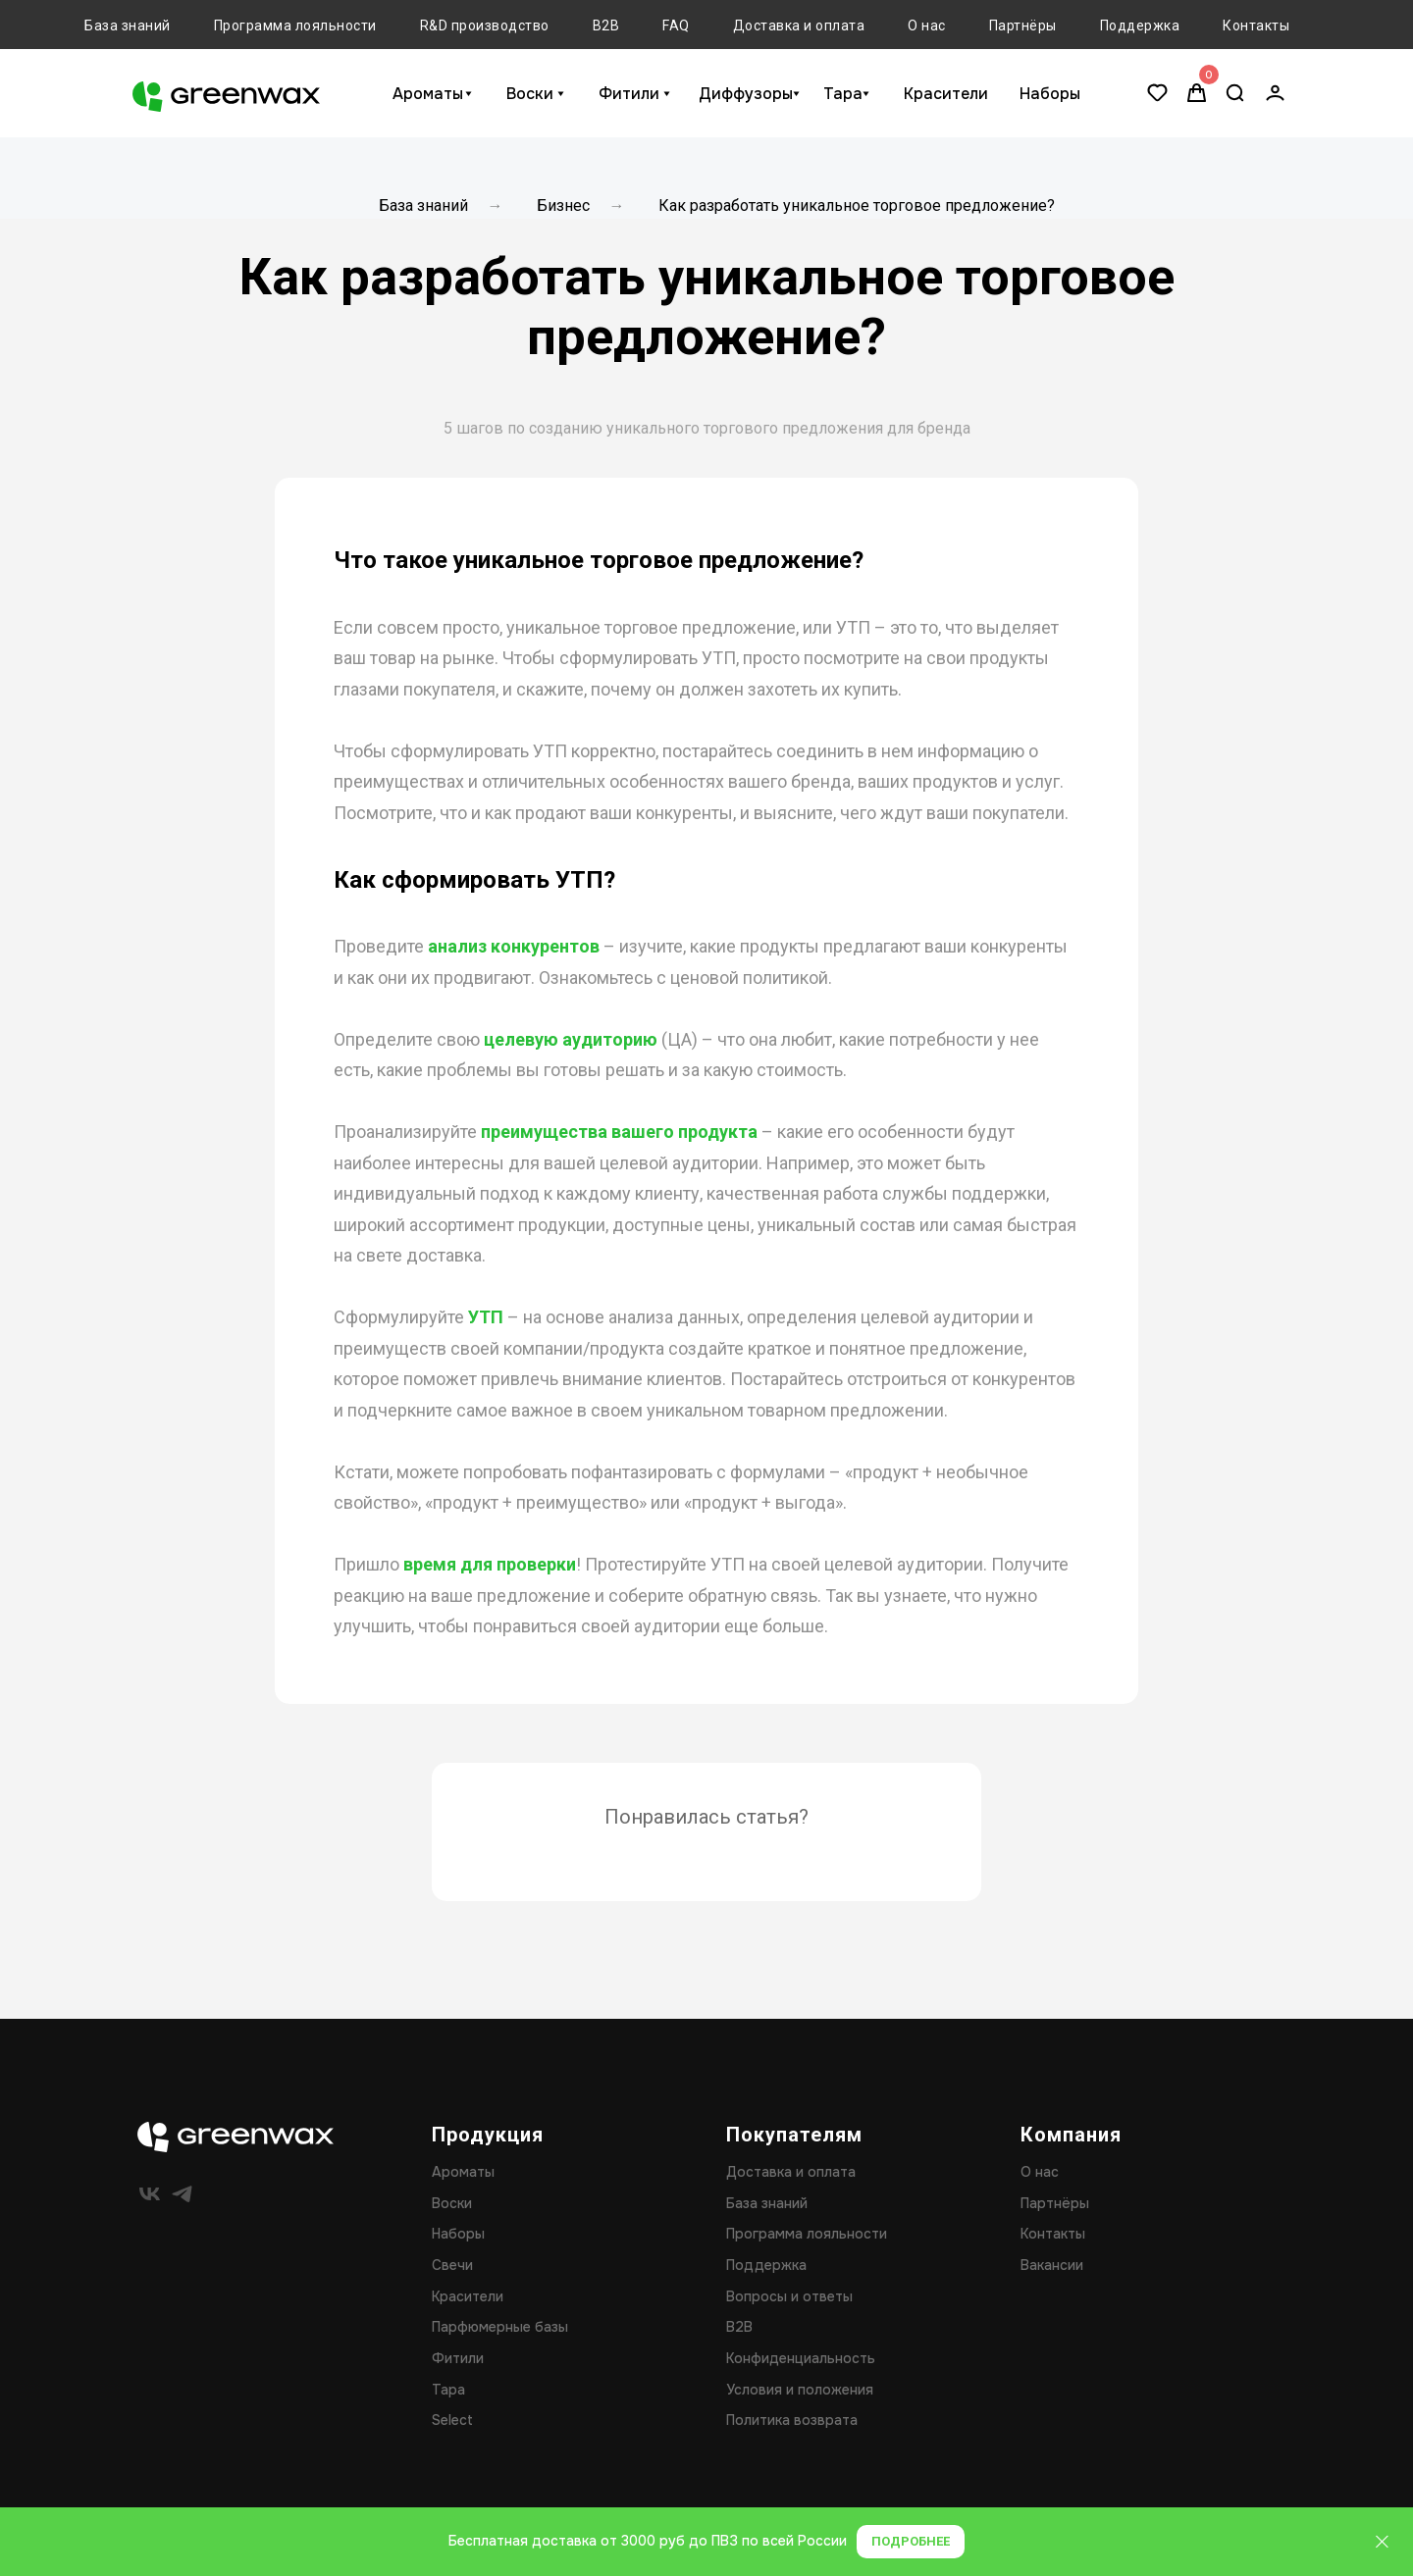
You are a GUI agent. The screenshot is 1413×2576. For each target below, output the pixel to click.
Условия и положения (799, 2389)
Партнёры (1023, 25)
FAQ (676, 25)
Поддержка (1140, 25)
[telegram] (182, 2194)
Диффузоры (746, 93)
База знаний (127, 25)
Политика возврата (792, 2420)
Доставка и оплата (799, 25)
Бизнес (563, 205)
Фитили (629, 93)
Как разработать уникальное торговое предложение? (856, 205)
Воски (529, 93)
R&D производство (485, 25)
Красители (946, 93)
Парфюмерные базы (500, 2327)
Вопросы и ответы (789, 2296)
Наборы (1050, 93)
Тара (843, 93)
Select (452, 2420)
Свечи (452, 2265)
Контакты (1256, 25)
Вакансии (1051, 2265)
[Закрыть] (1382, 2542)
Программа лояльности (295, 25)
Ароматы (427, 93)
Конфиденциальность (800, 2358)
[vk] (149, 2194)
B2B (606, 25)
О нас (927, 25)
